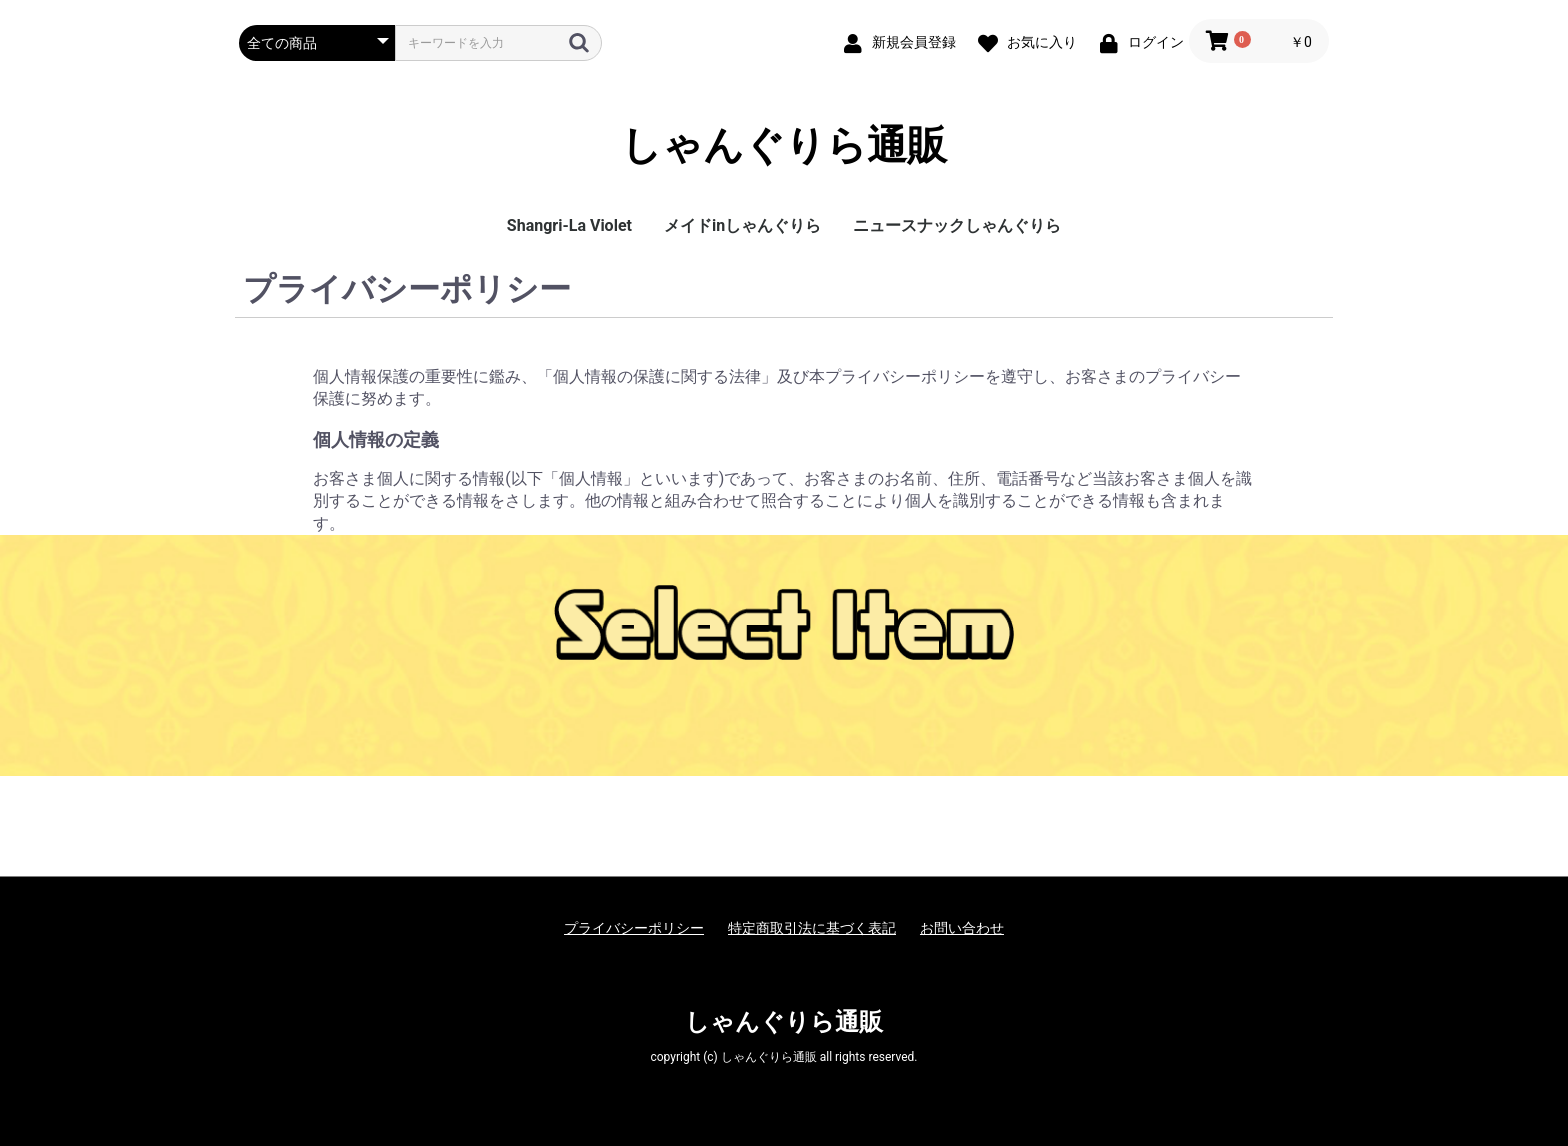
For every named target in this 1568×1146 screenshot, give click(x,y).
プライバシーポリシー (634, 928)
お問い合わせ (962, 928)
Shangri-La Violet (569, 225)
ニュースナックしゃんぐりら (957, 225)
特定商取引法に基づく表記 (812, 928)
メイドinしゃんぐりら (742, 225)
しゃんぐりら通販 (784, 145)
